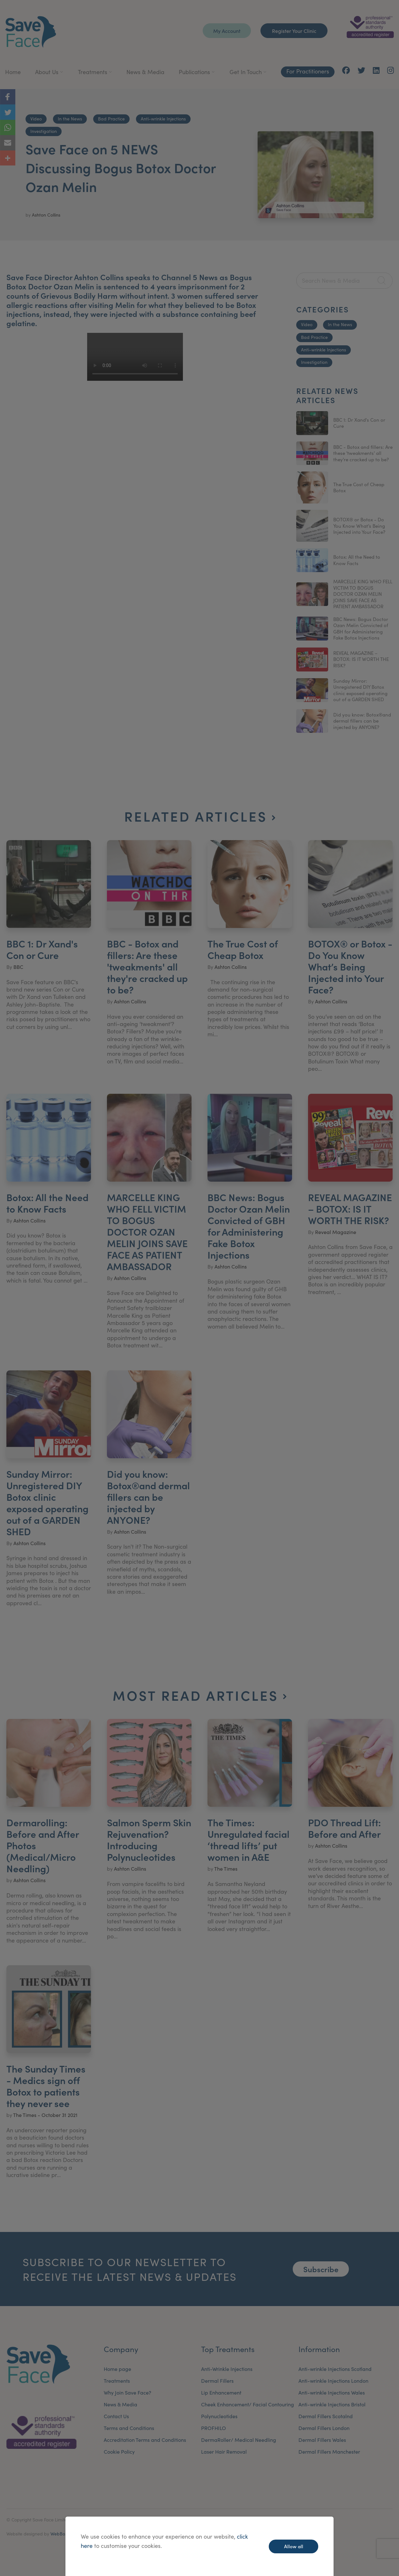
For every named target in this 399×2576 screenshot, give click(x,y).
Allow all (293, 2546)
